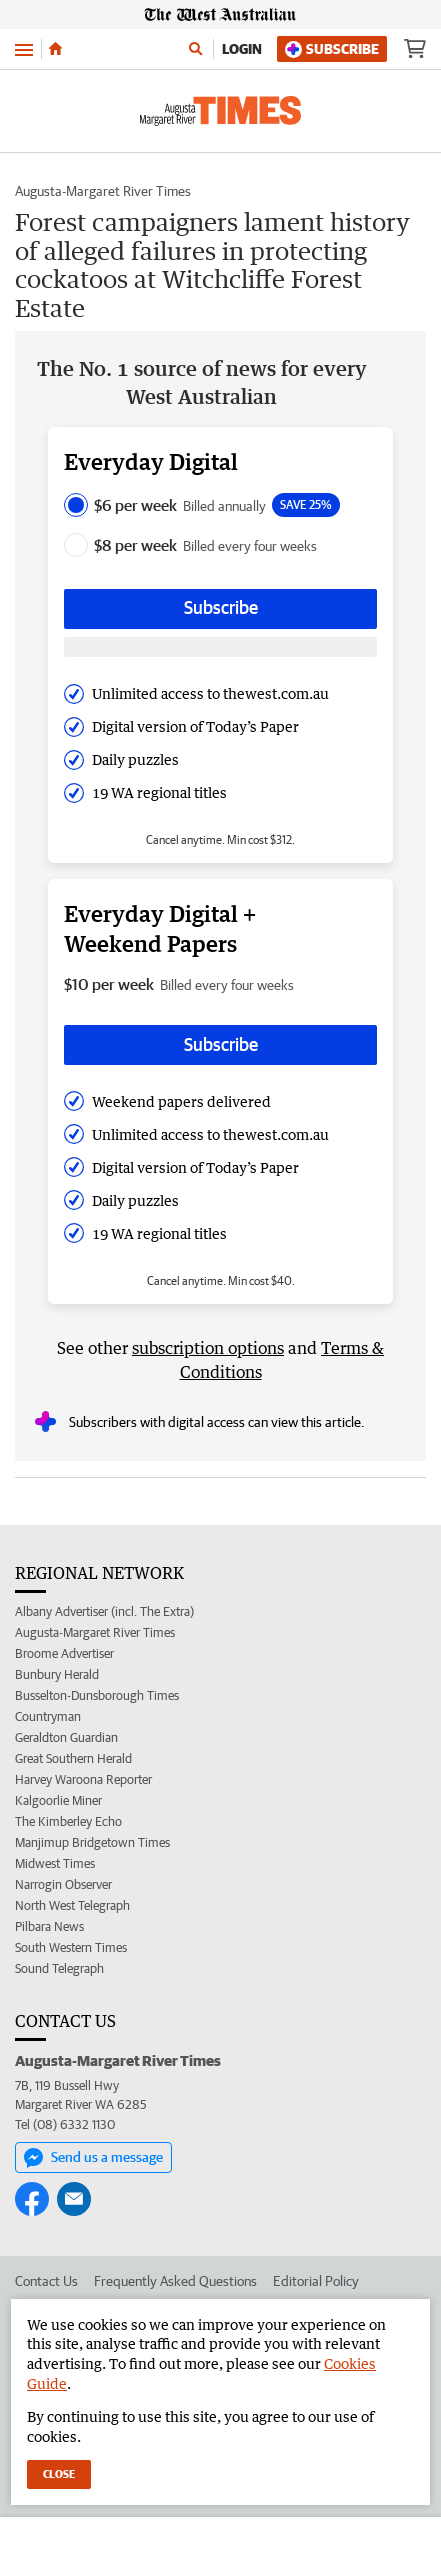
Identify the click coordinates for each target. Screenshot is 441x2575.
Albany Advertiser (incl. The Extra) (104, 1611)
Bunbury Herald (57, 1674)
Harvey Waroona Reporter (83, 1779)
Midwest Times (55, 1863)
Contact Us (46, 2281)
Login (242, 49)
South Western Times (71, 1947)
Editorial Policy (316, 2281)
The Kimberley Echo (68, 1821)
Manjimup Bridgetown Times (92, 1842)
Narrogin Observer (63, 1884)
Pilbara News (49, 1926)
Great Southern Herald (73, 1758)
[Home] (55, 49)
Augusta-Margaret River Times (103, 191)
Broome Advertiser (64, 1653)
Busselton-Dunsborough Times (97, 1695)
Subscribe (332, 49)
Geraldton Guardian (66, 1737)
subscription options (208, 1348)
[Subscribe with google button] (220, 647)
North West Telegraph (72, 1905)
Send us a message (93, 2158)
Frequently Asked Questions (175, 2281)
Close (59, 2473)
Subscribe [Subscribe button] (221, 607)
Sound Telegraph (59, 1968)
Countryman (48, 1716)
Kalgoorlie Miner (58, 1800)
